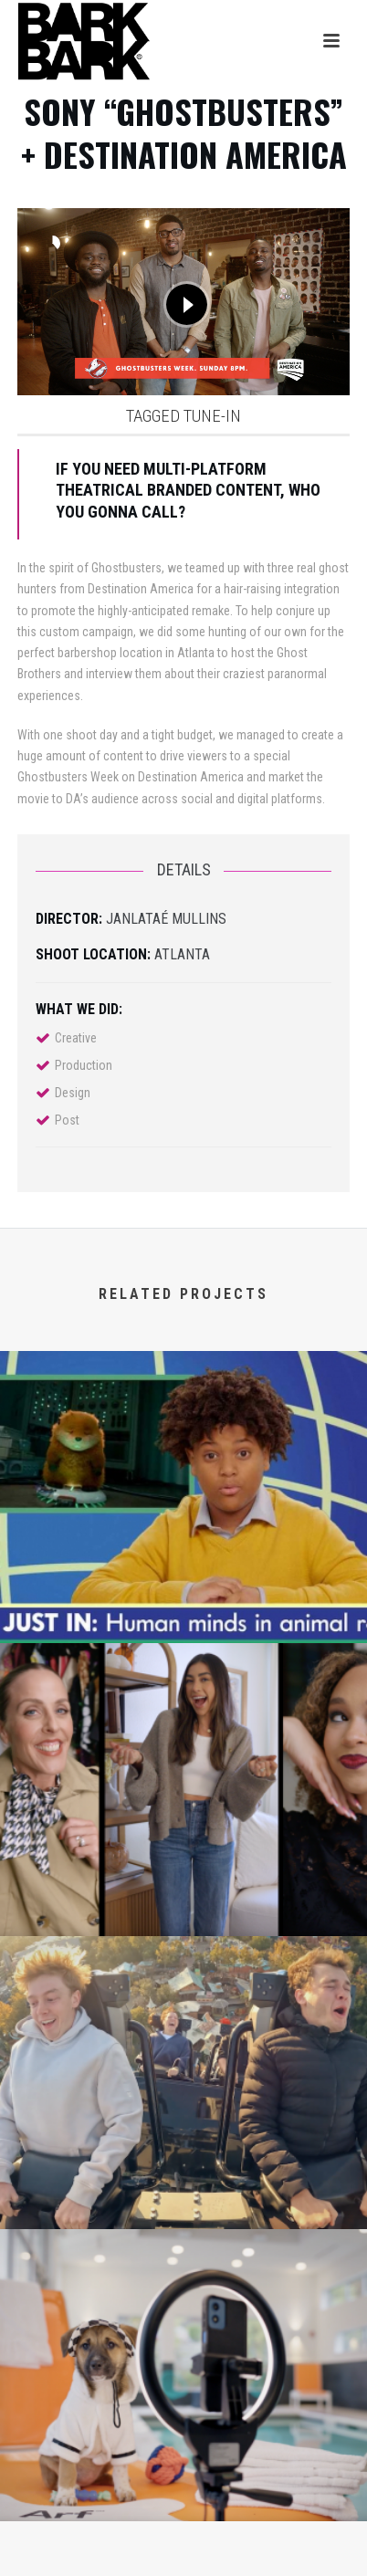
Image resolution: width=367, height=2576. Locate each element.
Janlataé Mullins (166, 918)
